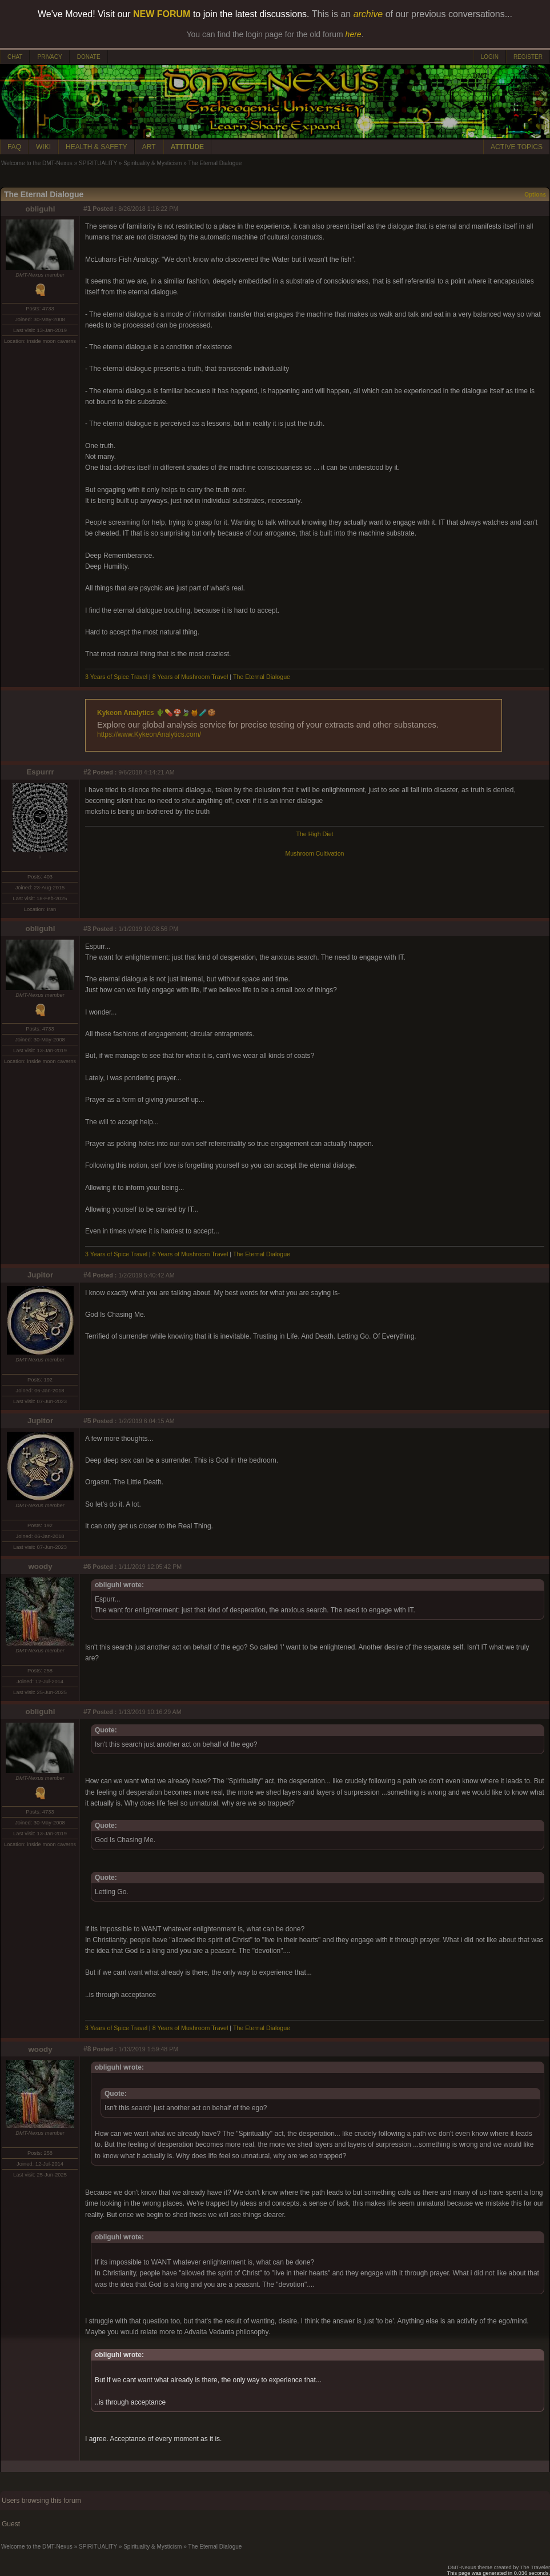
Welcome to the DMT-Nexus (37, 163)
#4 (87, 1275)
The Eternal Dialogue (261, 676)
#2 (87, 772)
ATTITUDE (187, 147)
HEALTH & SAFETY (96, 147)
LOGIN (490, 57)
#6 (87, 1567)
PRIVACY (49, 57)
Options (535, 194)
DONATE (89, 57)
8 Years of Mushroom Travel (191, 676)
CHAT (14, 57)
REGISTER (528, 57)
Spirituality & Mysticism (152, 163)
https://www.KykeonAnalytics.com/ (149, 734)
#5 (87, 1421)
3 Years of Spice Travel (116, 676)
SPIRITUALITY (98, 163)
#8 (87, 2049)
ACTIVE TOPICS (517, 147)
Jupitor (40, 1275)
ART (149, 147)
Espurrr (40, 772)
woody (40, 1566)
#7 (87, 1712)
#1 (87, 209)
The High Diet (314, 833)
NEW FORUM (161, 14)
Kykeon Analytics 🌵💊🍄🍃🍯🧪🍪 (156, 713)
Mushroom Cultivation (314, 853)
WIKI (43, 147)
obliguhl (40, 209)
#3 (87, 929)
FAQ (14, 147)
